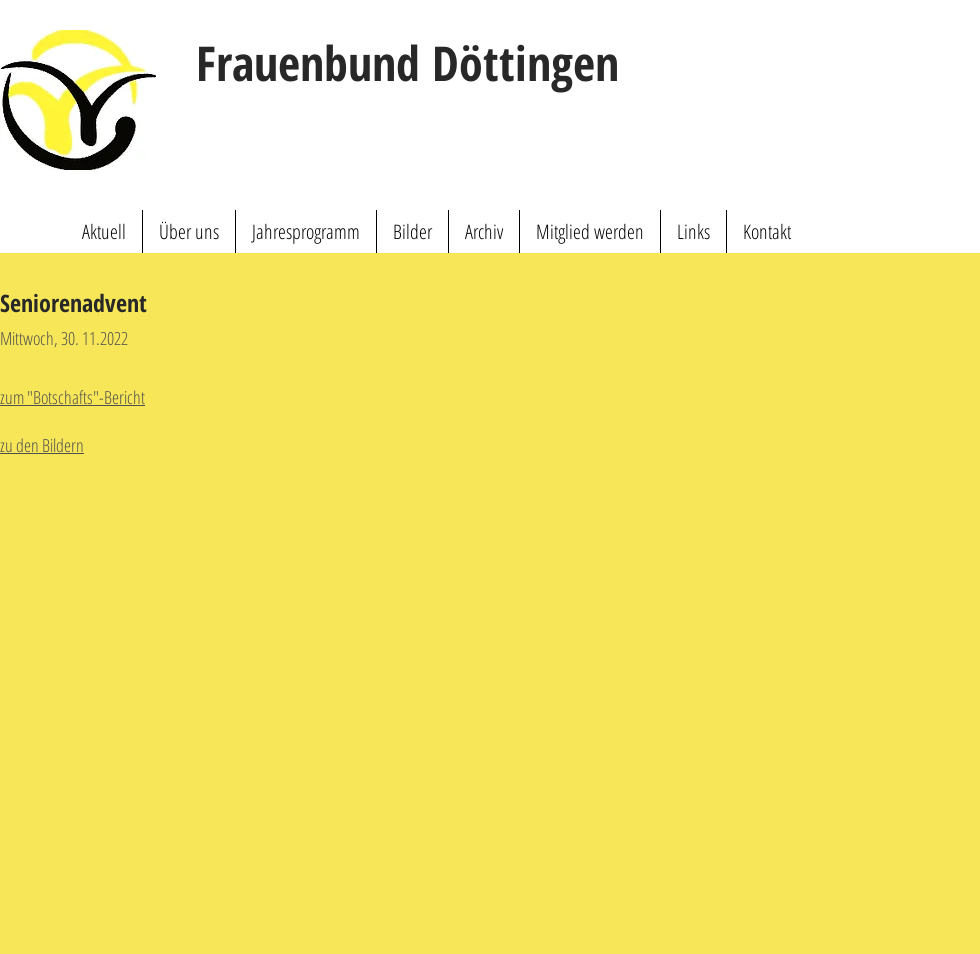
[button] (189, 231)
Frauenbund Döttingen (407, 62)
